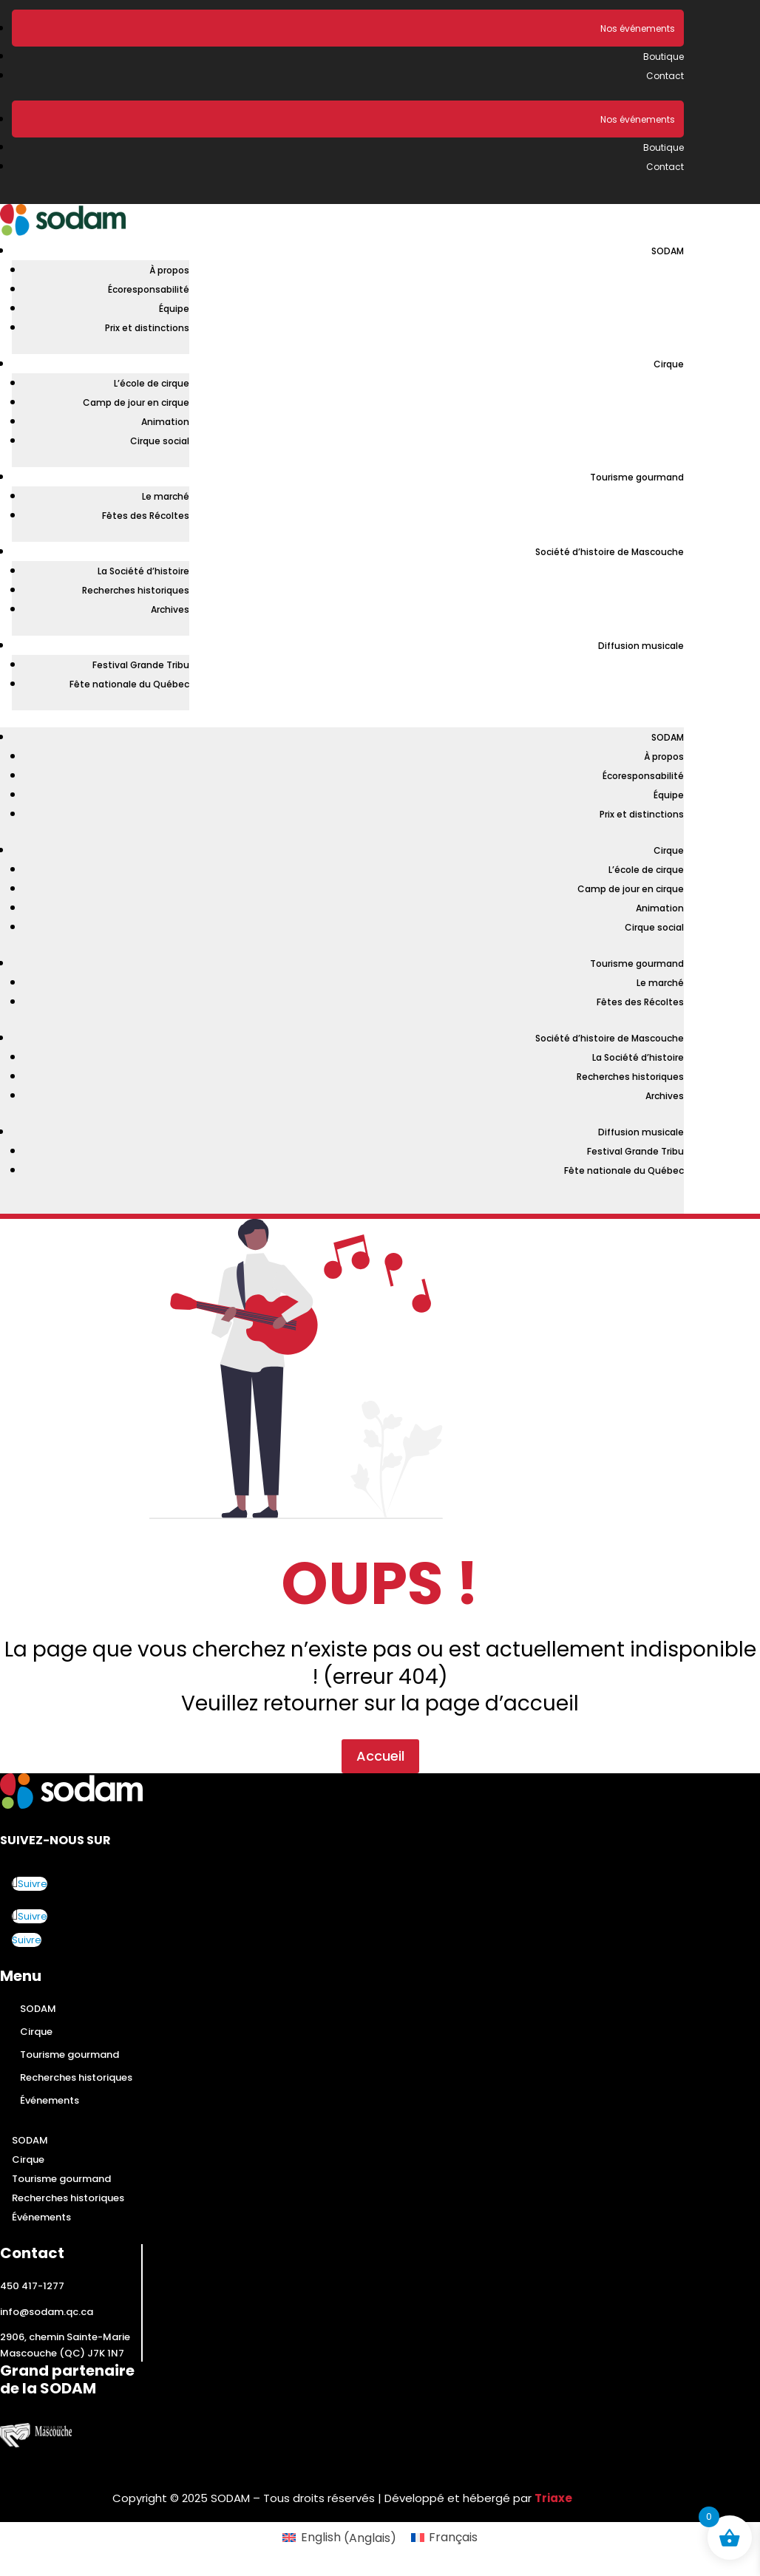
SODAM (667, 251)
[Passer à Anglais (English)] (339, 2538)
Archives (170, 609)
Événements (49, 2100)
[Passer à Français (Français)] (444, 2538)
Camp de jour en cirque (136, 402)
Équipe (174, 308)
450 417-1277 (32, 2286)
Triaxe (553, 2498)
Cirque (669, 364)
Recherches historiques (135, 590)
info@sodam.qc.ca (46, 2312)
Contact (665, 75)
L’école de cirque (151, 383)
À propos (169, 270)
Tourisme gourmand (637, 477)
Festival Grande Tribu (140, 665)
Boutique (663, 56)
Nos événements (637, 28)
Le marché (165, 496)
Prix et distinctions (147, 328)
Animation (165, 421)
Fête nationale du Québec (129, 684)
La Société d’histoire (143, 571)
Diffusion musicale (641, 645)
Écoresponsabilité (148, 289)
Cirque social (159, 441)
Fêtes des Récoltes (145, 515)
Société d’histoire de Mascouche (609, 552)
